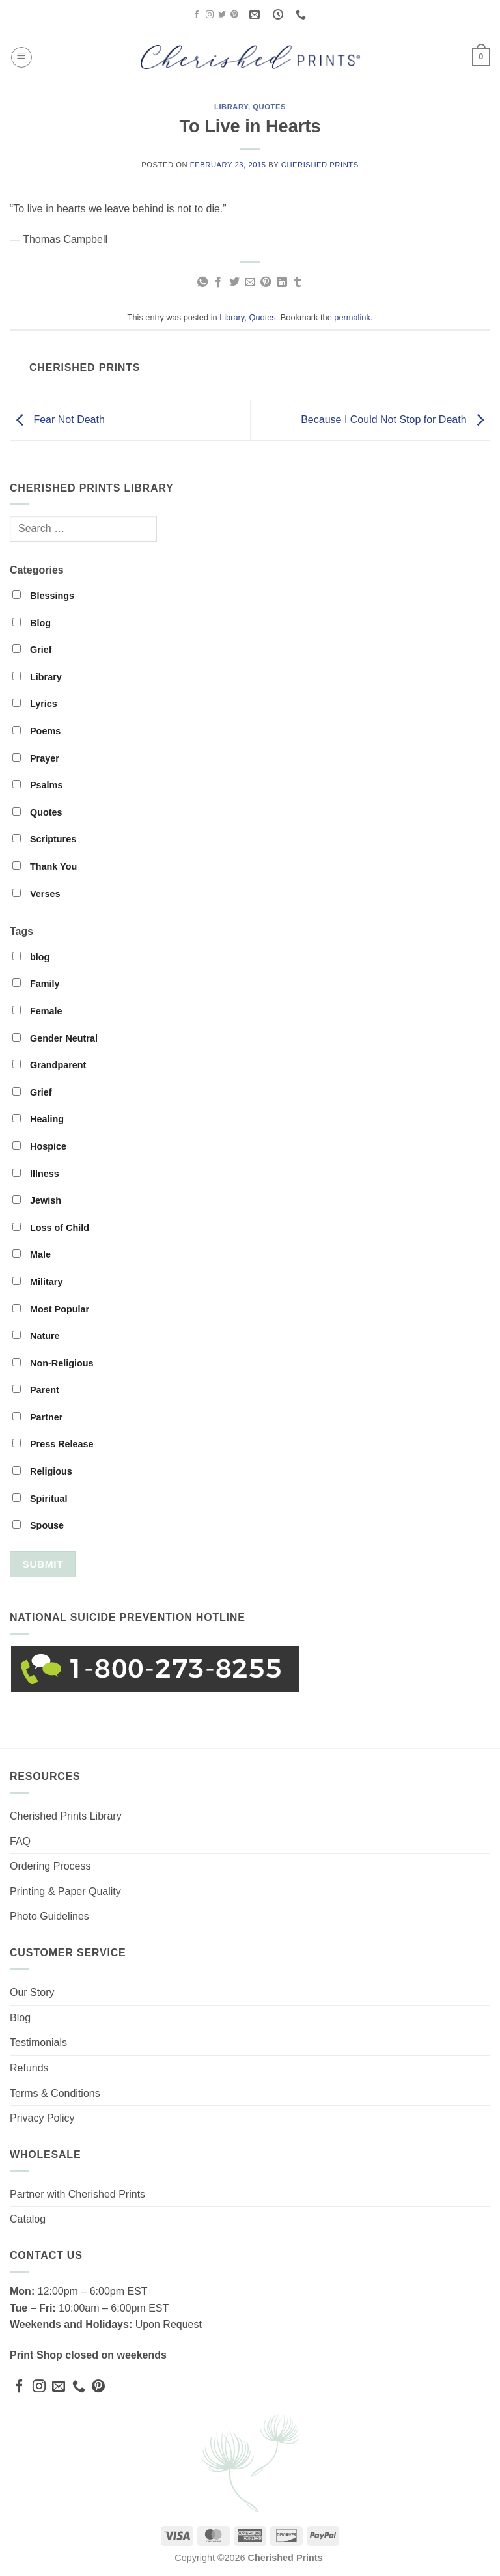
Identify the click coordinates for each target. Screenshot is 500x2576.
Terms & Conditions (55, 2093)
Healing (38, 1119)
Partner (37, 1417)
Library (231, 107)
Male (31, 1254)
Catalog (28, 2218)
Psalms (37, 785)
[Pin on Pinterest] (265, 282)
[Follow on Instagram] (210, 15)
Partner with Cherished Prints (77, 2194)
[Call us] (78, 2387)
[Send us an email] (58, 2387)
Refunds (29, 2067)
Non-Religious (53, 1363)
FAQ (20, 1841)
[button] (21, 57)
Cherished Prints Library (66, 1815)
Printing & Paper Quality (65, 1891)
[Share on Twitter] (234, 282)
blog (30, 957)
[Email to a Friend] (250, 282)
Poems (36, 731)
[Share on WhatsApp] (202, 282)
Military (37, 1282)
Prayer (35, 758)
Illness (35, 1174)
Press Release (53, 1444)
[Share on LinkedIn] (282, 282)
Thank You (44, 866)
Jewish (36, 1200)
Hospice (39, 1146)
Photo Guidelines (49, 1916)
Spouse (38, 1525)
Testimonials (38, 2042)
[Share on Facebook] (218, 282)
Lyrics (34, 704)
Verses (36, 894)
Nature (36, 1336)
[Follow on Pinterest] (234, 15)
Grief (32, 649)
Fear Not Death (57, 419)
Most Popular (50, 1309)
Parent (35, 1390)
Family (36, 983)
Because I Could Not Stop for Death (395, 419)
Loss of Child (50, 1228)
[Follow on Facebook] (197, 15)
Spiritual (40, 1498)
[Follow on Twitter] (222, 15)
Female (37, 1011)
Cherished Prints (320, 165)
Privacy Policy (42, 2118)
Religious (42, 1471)
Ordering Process (50, 1866)
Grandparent (49, 1065)
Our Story (32, 1992)
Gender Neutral (55, 1038)
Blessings (43, 595)
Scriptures (44, 839)
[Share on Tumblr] (297, 282)
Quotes (269, 107)
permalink (352, 317)
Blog (31, 623)
